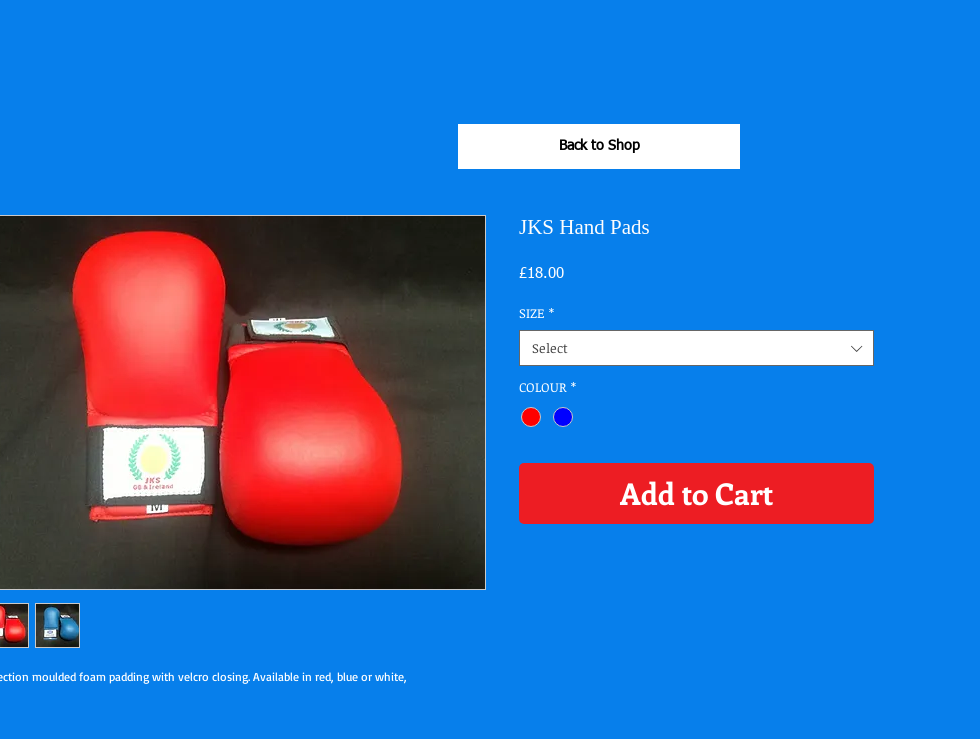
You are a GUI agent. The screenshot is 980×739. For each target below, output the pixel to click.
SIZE (536, 313)
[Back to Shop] (599, 146)
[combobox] (696, 348)
